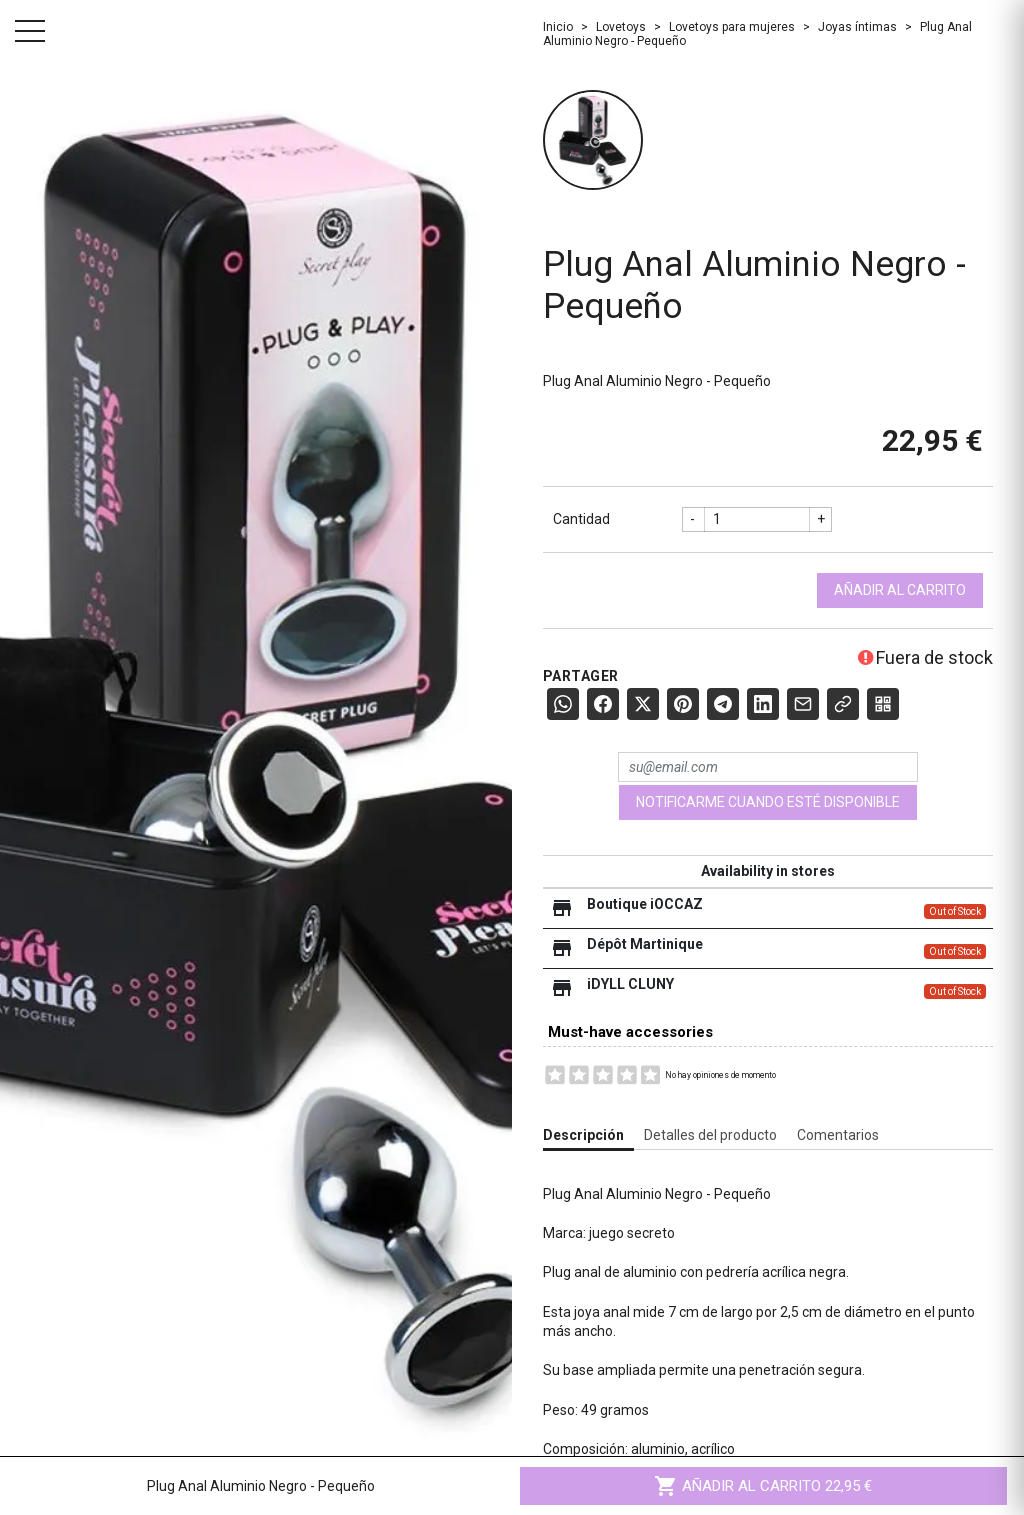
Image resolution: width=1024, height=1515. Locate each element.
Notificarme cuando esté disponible (768, 802)
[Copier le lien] (843, 704)
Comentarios (838, 1135)
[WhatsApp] (563, 704)
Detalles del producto (710, 1135)
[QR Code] (883, 704)
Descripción (583, 1135)
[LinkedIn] (763, 704)
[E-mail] (803, 704)
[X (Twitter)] (643, 704)
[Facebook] (603, 704)
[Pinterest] (683, 704)
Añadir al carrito (900, 590)
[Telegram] (723, 704)
